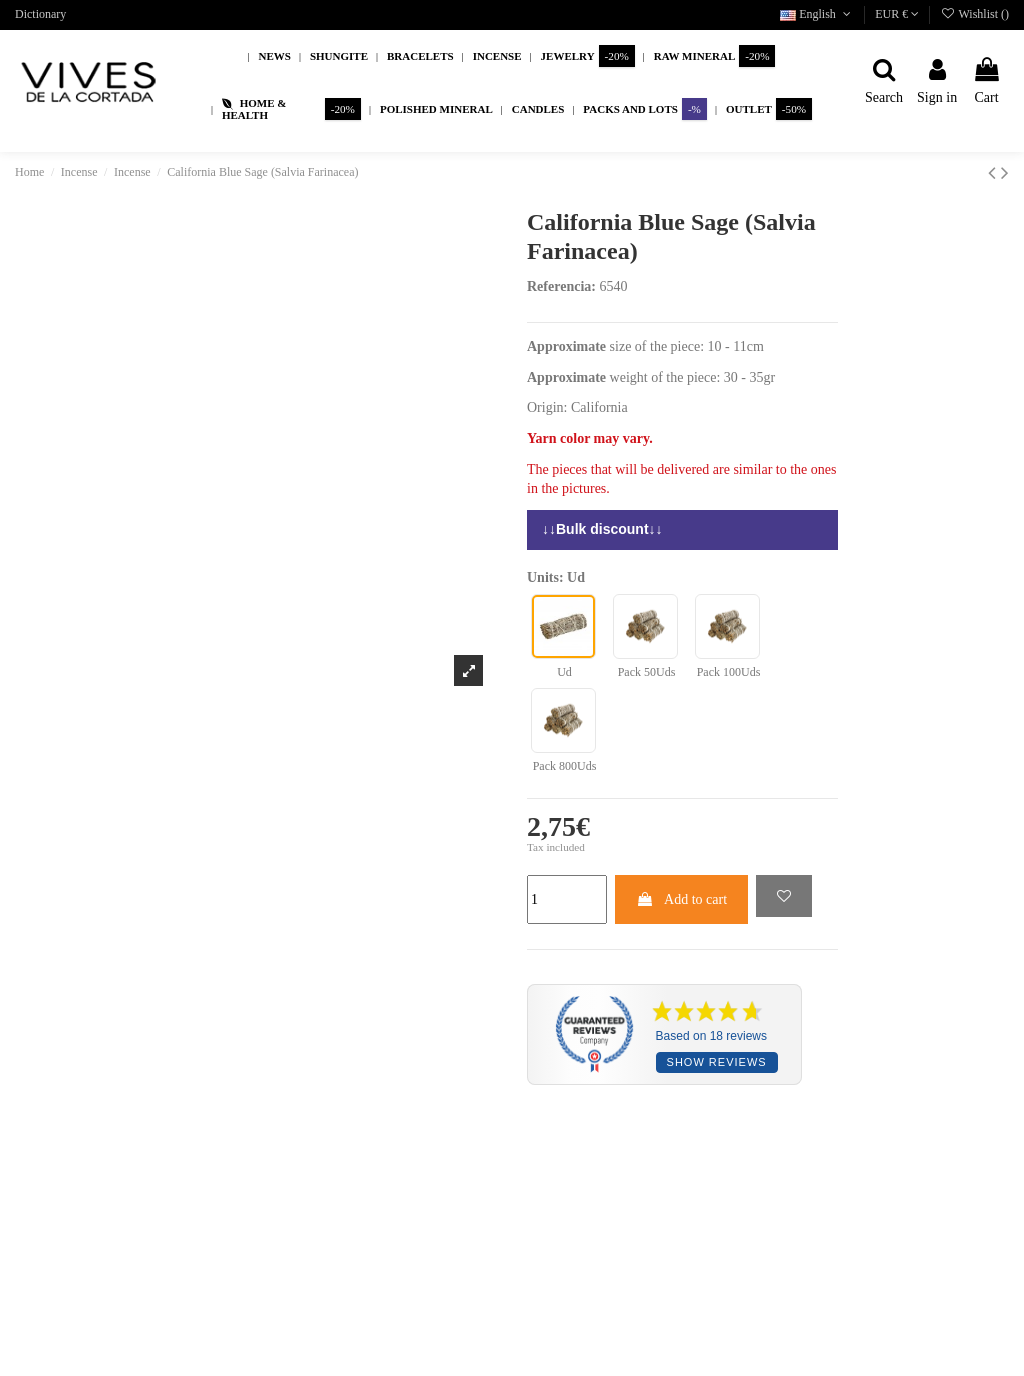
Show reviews (717, 1062)
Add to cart (681, 899)
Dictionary (40, 14)
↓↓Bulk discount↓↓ (602, 529)
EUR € (897, 14)
